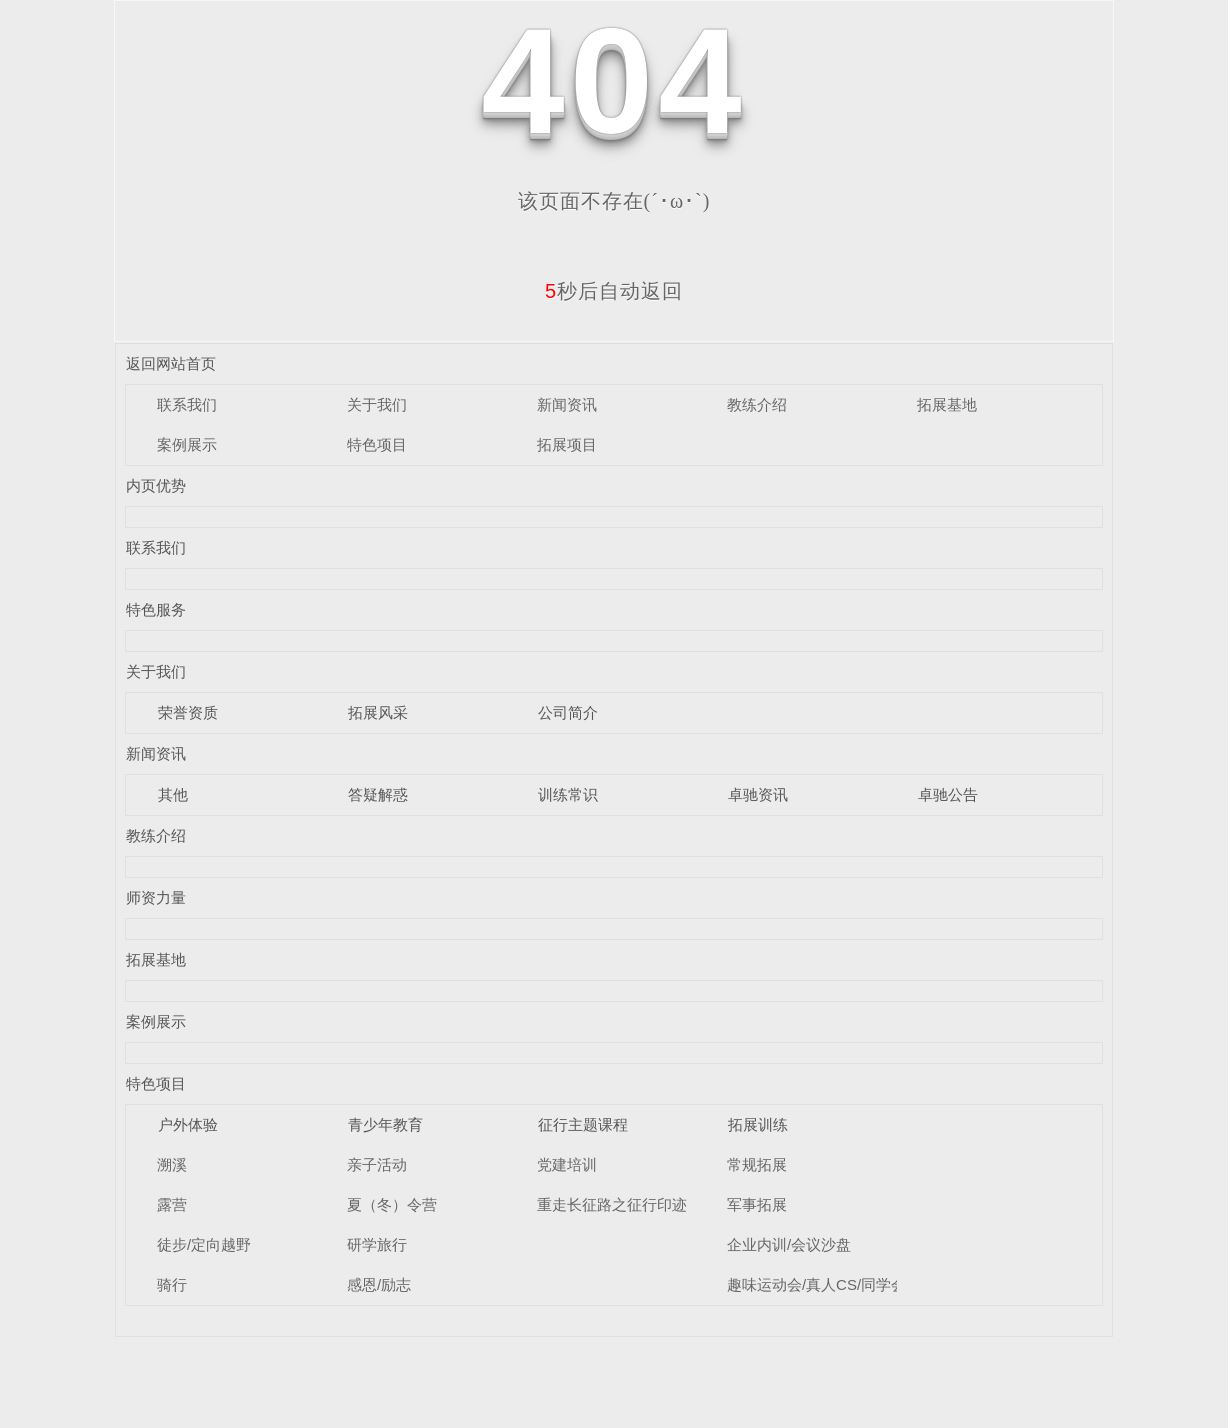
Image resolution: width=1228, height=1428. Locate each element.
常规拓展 (757, 1164)
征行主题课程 (583, 1124)
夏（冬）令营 (392, 1204)
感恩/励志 (379, 1284)
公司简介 (568, 712)
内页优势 (156, 485)
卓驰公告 (948, 794)
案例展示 (187, 444)
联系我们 (187, 404)
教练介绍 (757, 404)
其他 (173, 794)
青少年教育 (385, 1124)
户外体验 (188, 1124)
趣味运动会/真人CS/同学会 (816, 1284)
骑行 (172, 1284)
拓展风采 (378, 712)
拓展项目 (567, 444)
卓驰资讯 (758, 794)
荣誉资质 (188, 712)
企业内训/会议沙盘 (789, 1244)
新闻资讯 (567, 404)
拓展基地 (947, 404)
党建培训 (567, 1164)
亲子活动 (377, 1164)
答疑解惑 (378, 794)
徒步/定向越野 (204, 1244)
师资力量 (156, 897)
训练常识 (568, 794)
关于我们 (377, 404)
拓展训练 (758, 1124)
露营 (172, 1204)
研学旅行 (377, 1244)
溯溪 (172, 1164)
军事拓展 (757, 1204)
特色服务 (156, 609)
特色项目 (377, 444)
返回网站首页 (171, 363)
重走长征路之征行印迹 (612, 1204)
